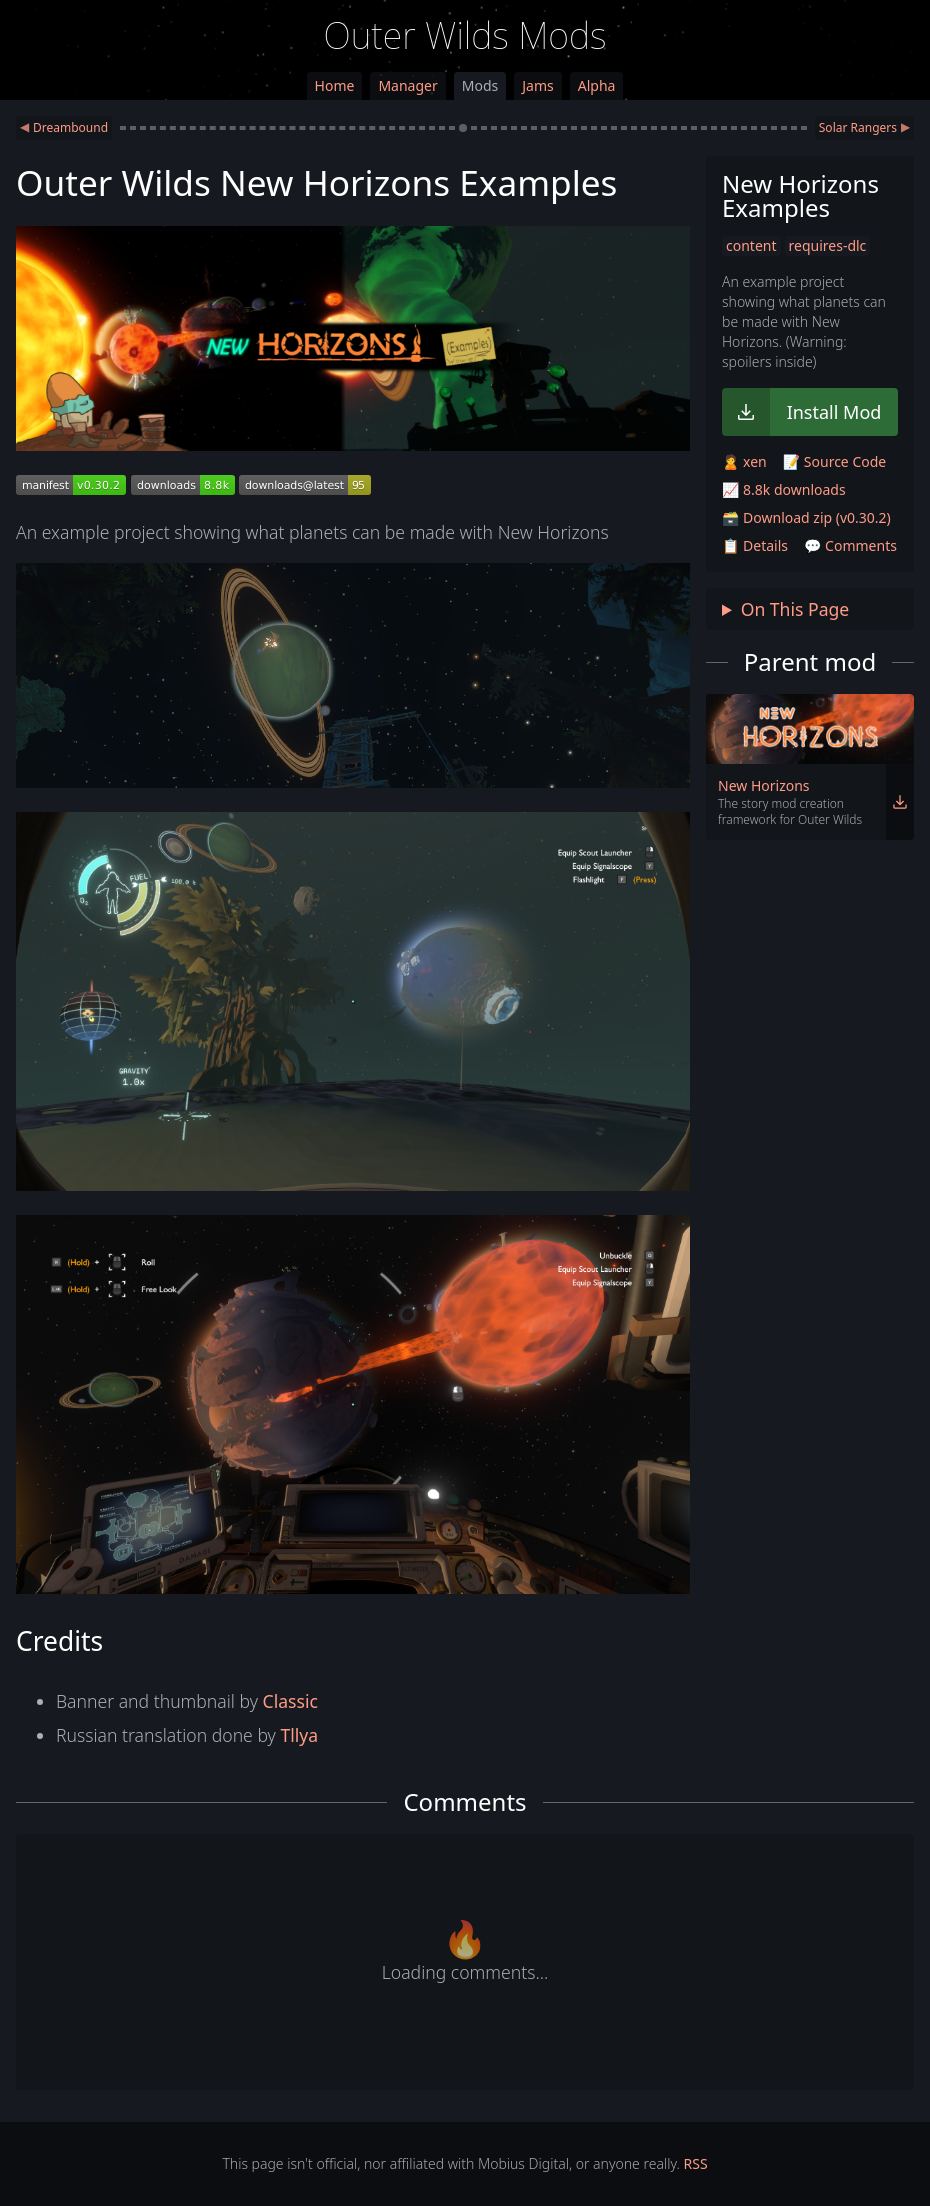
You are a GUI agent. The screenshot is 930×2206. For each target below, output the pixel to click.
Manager (407, 85)
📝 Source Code (834, 461)
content (751, 245)
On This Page (795, 609)
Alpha (597, 85)
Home (335, 85)
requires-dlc (828, 245)
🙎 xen (744, 461)
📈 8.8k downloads (784, 489)
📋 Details (755, 545)
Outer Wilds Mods (465, 35)
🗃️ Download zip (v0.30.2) (806, 517)
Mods (480, 85)
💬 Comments (850, 545)
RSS (696, 2163)
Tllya (299, 1735)
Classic (290, 1701)
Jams (537, 85)
